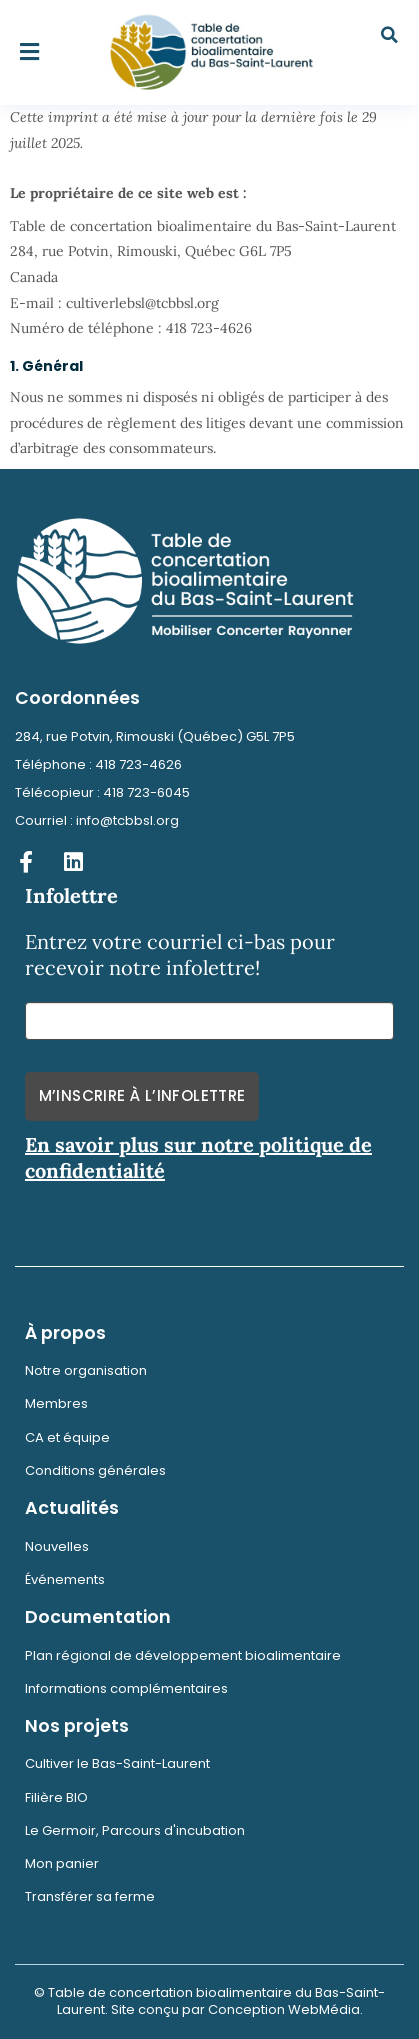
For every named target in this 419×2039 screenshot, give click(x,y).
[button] (30, 53)
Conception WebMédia (284, 2009)
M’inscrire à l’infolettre (142, 1095)
